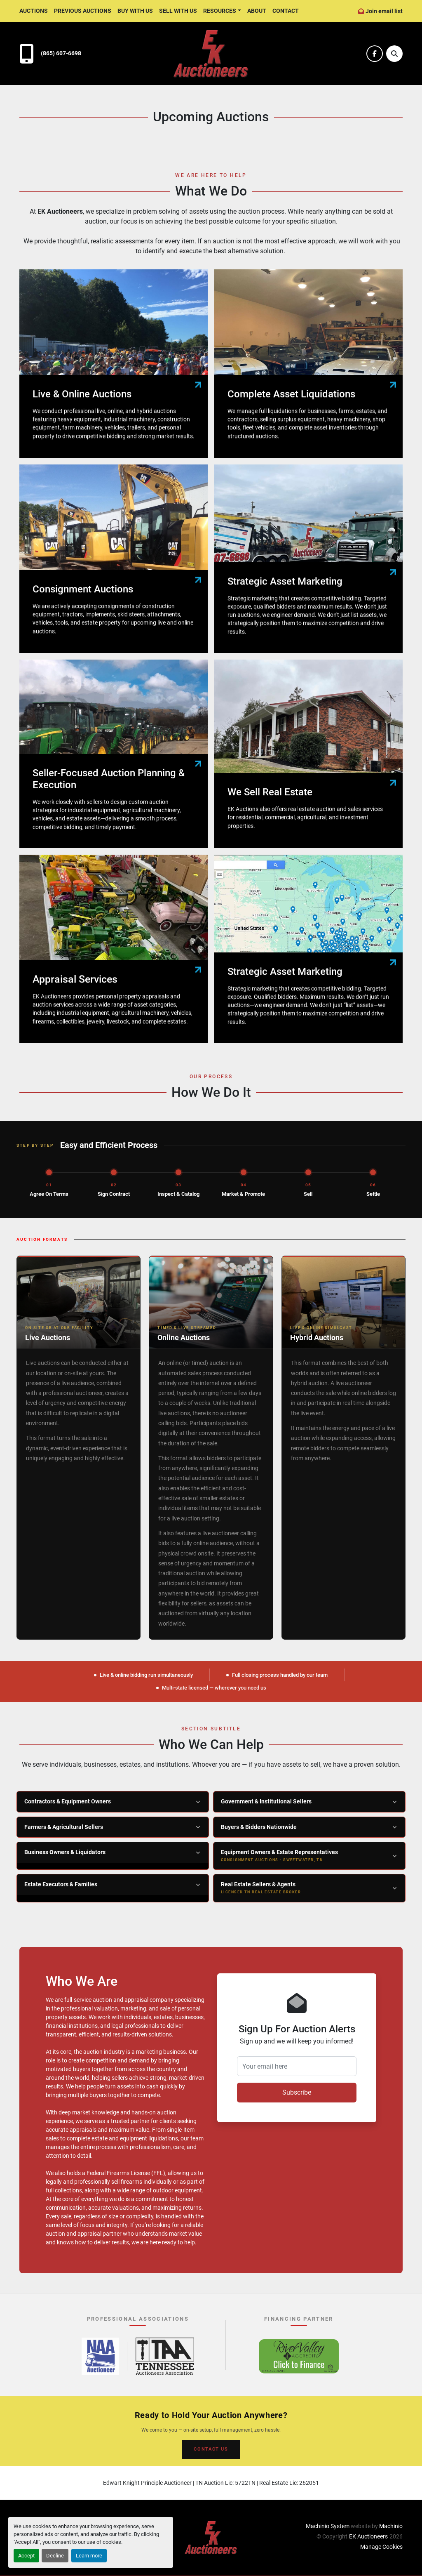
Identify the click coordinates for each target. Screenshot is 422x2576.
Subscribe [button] (296, 2092)
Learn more (89, 2555)
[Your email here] (296, 2066)
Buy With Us (135, 10)
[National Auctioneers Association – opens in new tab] (100, 2356)
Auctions (33, 10)
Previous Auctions (82, 10)
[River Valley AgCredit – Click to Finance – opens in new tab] (299, 2356)
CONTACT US (211, 2449)
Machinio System (327, 2526)
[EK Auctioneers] (211, 2537)
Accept (26, 2555)
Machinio (391, 2526)
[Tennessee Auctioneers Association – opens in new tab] (164, 2356)
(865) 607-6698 (61, 53)
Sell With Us (178, 10)
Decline (55, 2555)
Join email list (384, 11)
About (256, 10)
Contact (285, 10)
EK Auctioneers (368, 2536)
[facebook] (374, 53)
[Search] (394, 53)
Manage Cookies (381, 2546)
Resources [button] (219, 10)
